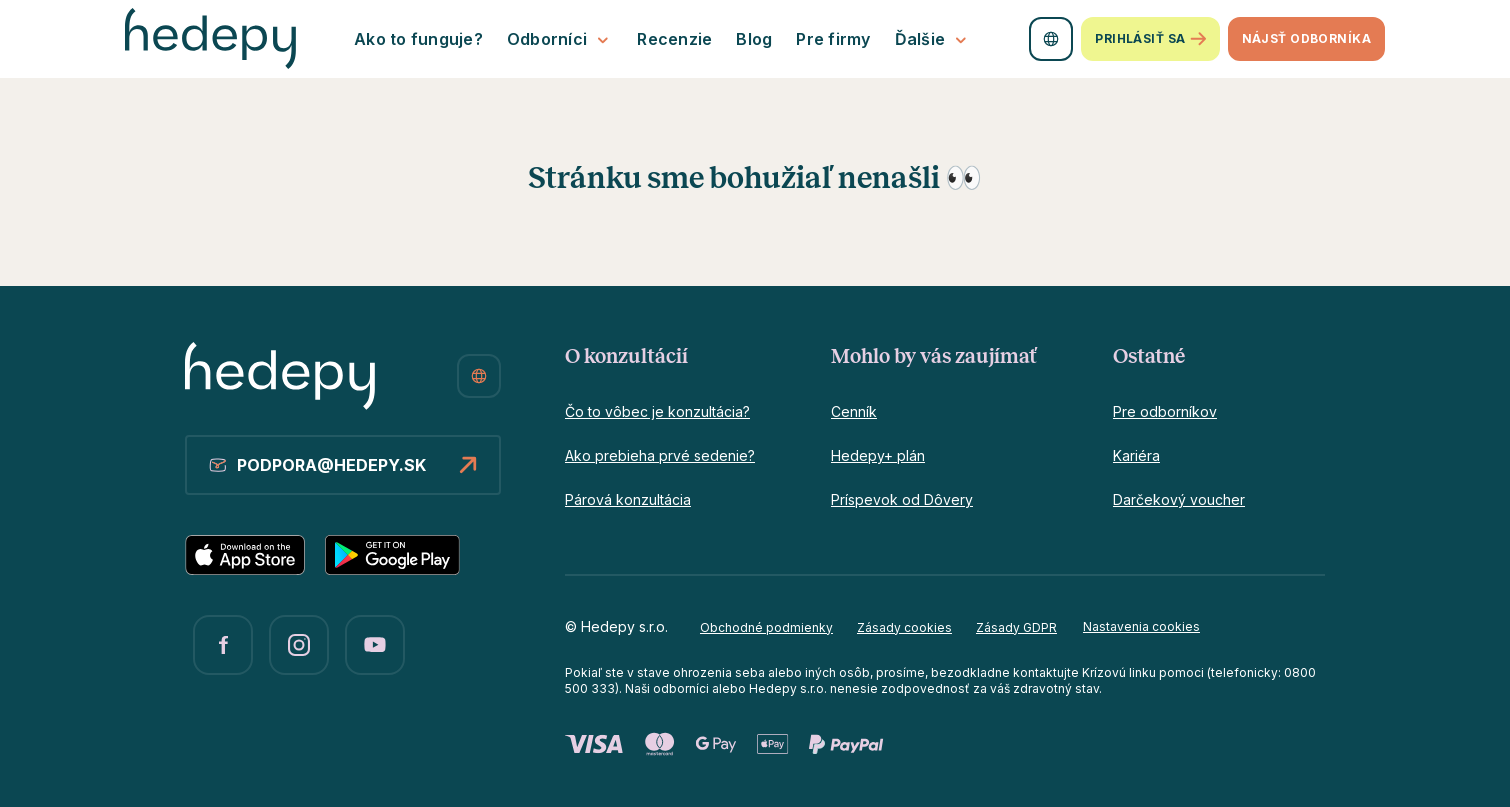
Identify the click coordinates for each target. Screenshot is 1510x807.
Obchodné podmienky (766, 627)
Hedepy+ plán (878, 455)
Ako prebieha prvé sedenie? (660, 455)
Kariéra (1136, 455)
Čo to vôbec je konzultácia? (657, 411)
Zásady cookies (904, 627)
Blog (754, 39)
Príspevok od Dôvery (902, 499)
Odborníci (560, 39)
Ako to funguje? (418, 39)
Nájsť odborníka (1306, 38)
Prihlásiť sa (1150, 39)
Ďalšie (933, 39)
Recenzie (674, 39)
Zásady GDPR (1016, 627)
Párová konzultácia (628, 499)
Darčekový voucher (1179, 499)
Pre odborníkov (1165, 411)
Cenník (854, 411)
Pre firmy (833, 39)
